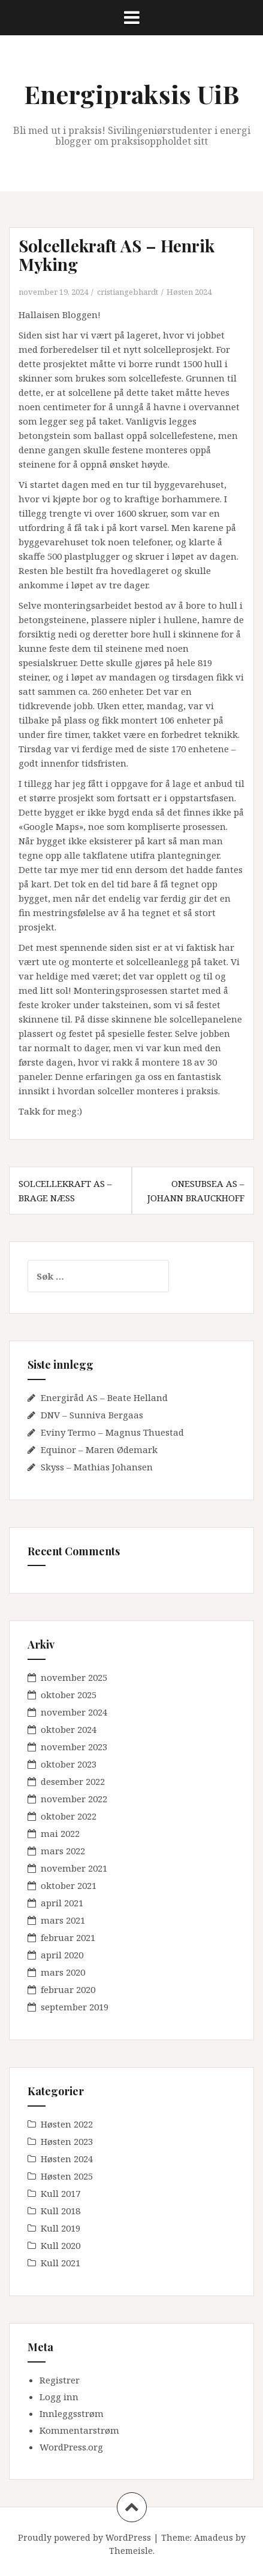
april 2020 (62, 1955)
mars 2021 (63, 1920)
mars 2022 (63, 1851)
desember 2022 (73, 1781)
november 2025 (74, 1677)
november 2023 (74, 1747)
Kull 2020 (60, 2245)
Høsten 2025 (67, 2176)
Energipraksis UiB (131, 94)
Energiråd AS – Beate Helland (104, 1397)
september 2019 (74, 2007)
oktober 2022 (68, 1816)
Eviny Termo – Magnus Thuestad (112, 1432)
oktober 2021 (68, 1885)
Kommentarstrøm (79, 2430)
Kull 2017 (60, 2193)
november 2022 (74, 1799)
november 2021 (74, 1868)
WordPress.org (71, 2447)
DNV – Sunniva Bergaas (92, 1415)
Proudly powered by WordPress (84, 2537)
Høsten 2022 (67, 2124)
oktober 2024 (68, 1729)
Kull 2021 (60, 2263)
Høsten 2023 (67, 2141)
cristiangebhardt (127, 291)
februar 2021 (68, 1937)
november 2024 (74, 1712)
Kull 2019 (60, 2228)
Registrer (60, 2380)
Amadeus (213, 2537)
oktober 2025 (68, 1695)
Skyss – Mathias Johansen (97, 1467)
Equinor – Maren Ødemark (99, 1449)
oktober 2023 (68, 1764)
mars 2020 (63, 1972)
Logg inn (59, 2397)
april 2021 (62, 1903)
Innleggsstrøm (72, 2413)
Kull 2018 (60, 2211)
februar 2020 (68, 1989)
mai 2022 (60, 1833)
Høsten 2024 (189, 291)
